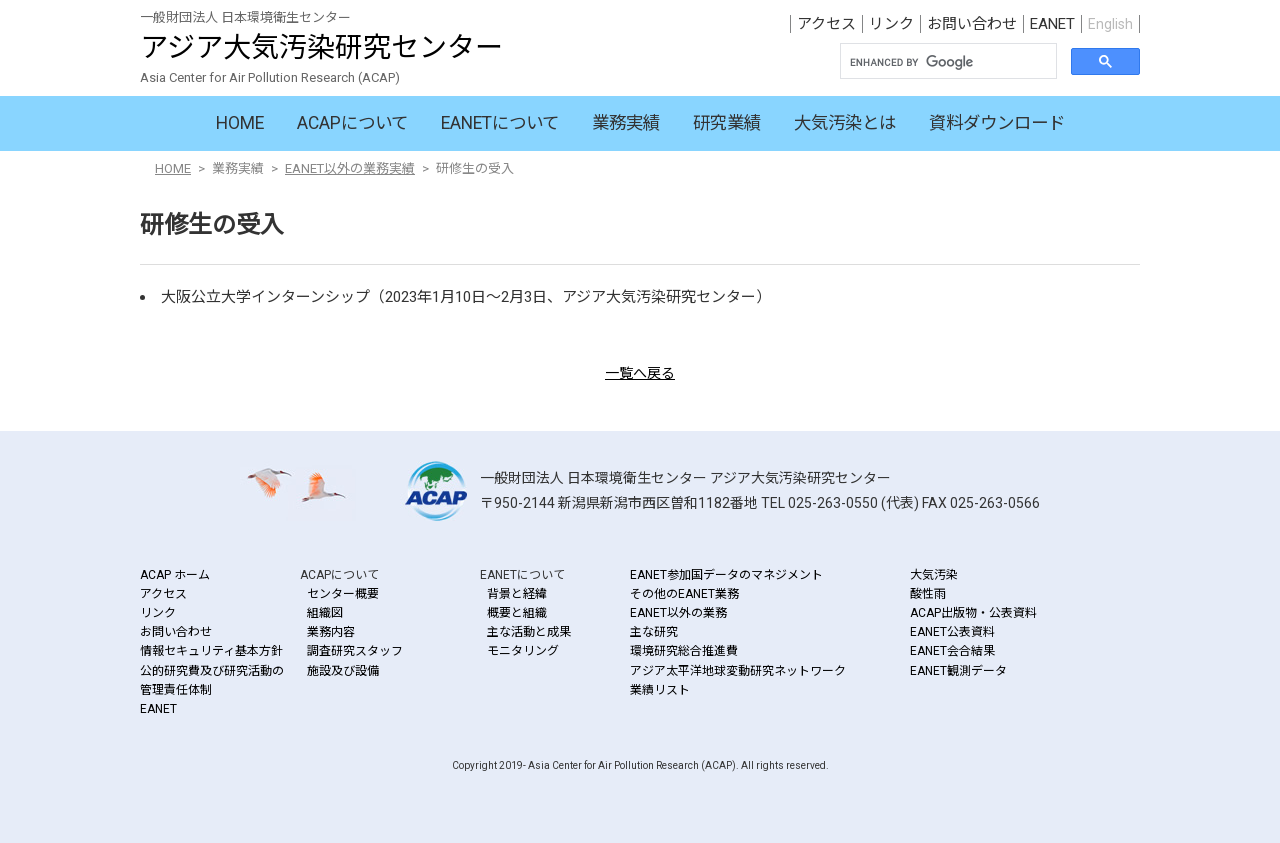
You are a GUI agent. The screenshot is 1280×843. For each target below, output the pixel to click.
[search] (946, 63)
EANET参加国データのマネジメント (726, 575)
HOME (240, 123)
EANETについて (500, 123)
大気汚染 (934, 575)
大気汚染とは (845, 123)
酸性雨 (928, 594)
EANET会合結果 (952, 651)
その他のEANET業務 (684, 594)
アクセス (826, 24)
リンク (891, 24)
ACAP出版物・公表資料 (973, 613)
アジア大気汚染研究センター (321, 47)
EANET (1052, 24)
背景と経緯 (517, 594)
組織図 (325, 613)
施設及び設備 (343, 671)
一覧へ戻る (640, 373)
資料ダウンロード (997, 123)
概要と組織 (517, 613)
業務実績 (626, 123)
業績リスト (660, 690)
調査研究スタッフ (355, 651)
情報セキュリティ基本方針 (211, 651)
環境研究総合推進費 (684, 651)
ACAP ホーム (175, 575)
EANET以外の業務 (678, 613)
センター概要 (343, 594)
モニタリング (523, 651)
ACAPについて (352, 123)
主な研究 (654, 632)
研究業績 (727, 123)
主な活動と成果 (529, 632)
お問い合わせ (972, 24)
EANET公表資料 (952, 632)
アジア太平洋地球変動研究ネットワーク (738, 671)
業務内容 (331, 632)
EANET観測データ (958, 671)
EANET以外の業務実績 (350, 168)
